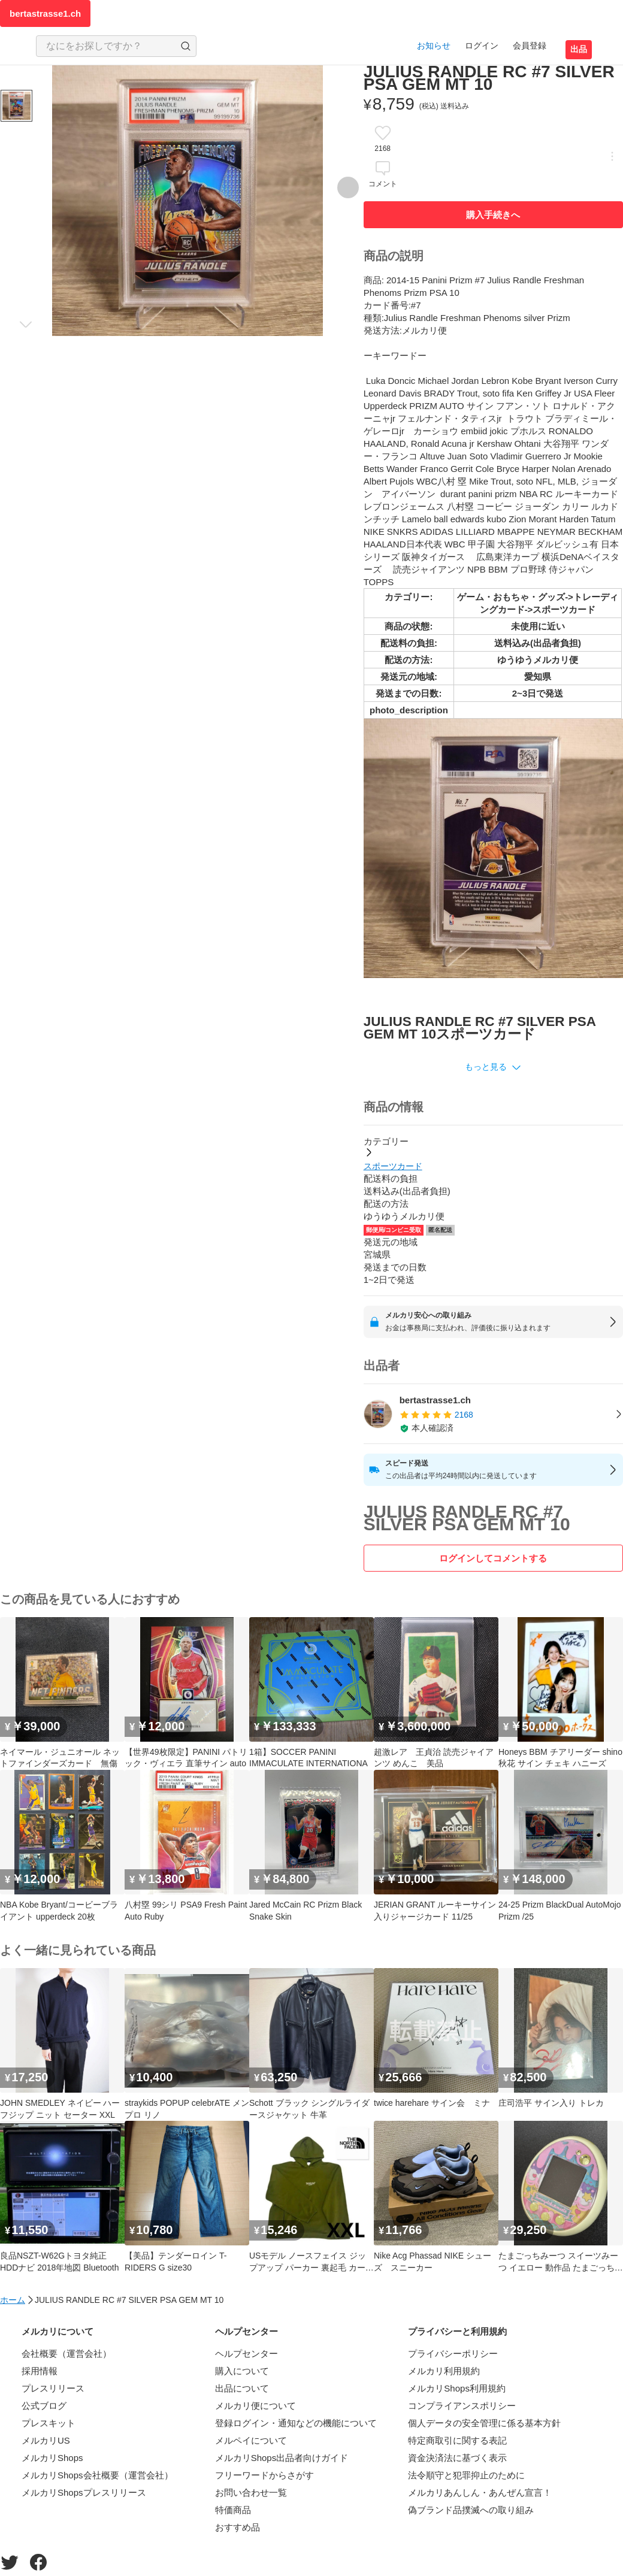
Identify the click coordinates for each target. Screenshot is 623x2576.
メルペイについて (251, 2440)
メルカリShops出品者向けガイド (282, 2458)
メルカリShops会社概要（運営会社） (97, 2475)
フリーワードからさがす (264, 2475)
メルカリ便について (255, 2406)
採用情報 (40, 2371)
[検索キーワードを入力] (106, 46)
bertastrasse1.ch (45, 13)
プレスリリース (53, 2388)
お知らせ (433, 45)
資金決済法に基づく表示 (457, 2458)
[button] (493, 1067)
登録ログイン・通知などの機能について (296, 2423)
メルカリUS (46, 2440)
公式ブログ (44, 2406)
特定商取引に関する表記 (457, 2440)
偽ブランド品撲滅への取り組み (471, 2510)
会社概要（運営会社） (66, 2353)
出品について (242, 2388)
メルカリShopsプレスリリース (84, 2492)
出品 (578, 49)
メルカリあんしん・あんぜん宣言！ (480, 2492)
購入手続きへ (493, 215)
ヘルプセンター (246, 2353)
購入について (242, 2371)
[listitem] (493, 1414)
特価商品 (233, 2510)
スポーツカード (393, 1166)
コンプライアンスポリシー (462, 2406)
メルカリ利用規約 (444, 2371)
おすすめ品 (237, 2527)
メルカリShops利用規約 (457, 2388)
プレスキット (48, 2423)
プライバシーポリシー (453, 2353)
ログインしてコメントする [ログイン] (493, 1558)
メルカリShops (52, 2458)
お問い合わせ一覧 (251, 2492)
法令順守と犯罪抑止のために (466, 2475)
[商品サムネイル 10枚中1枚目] (16, 106)
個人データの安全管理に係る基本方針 (484, 2423)
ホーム (12, 2300)
